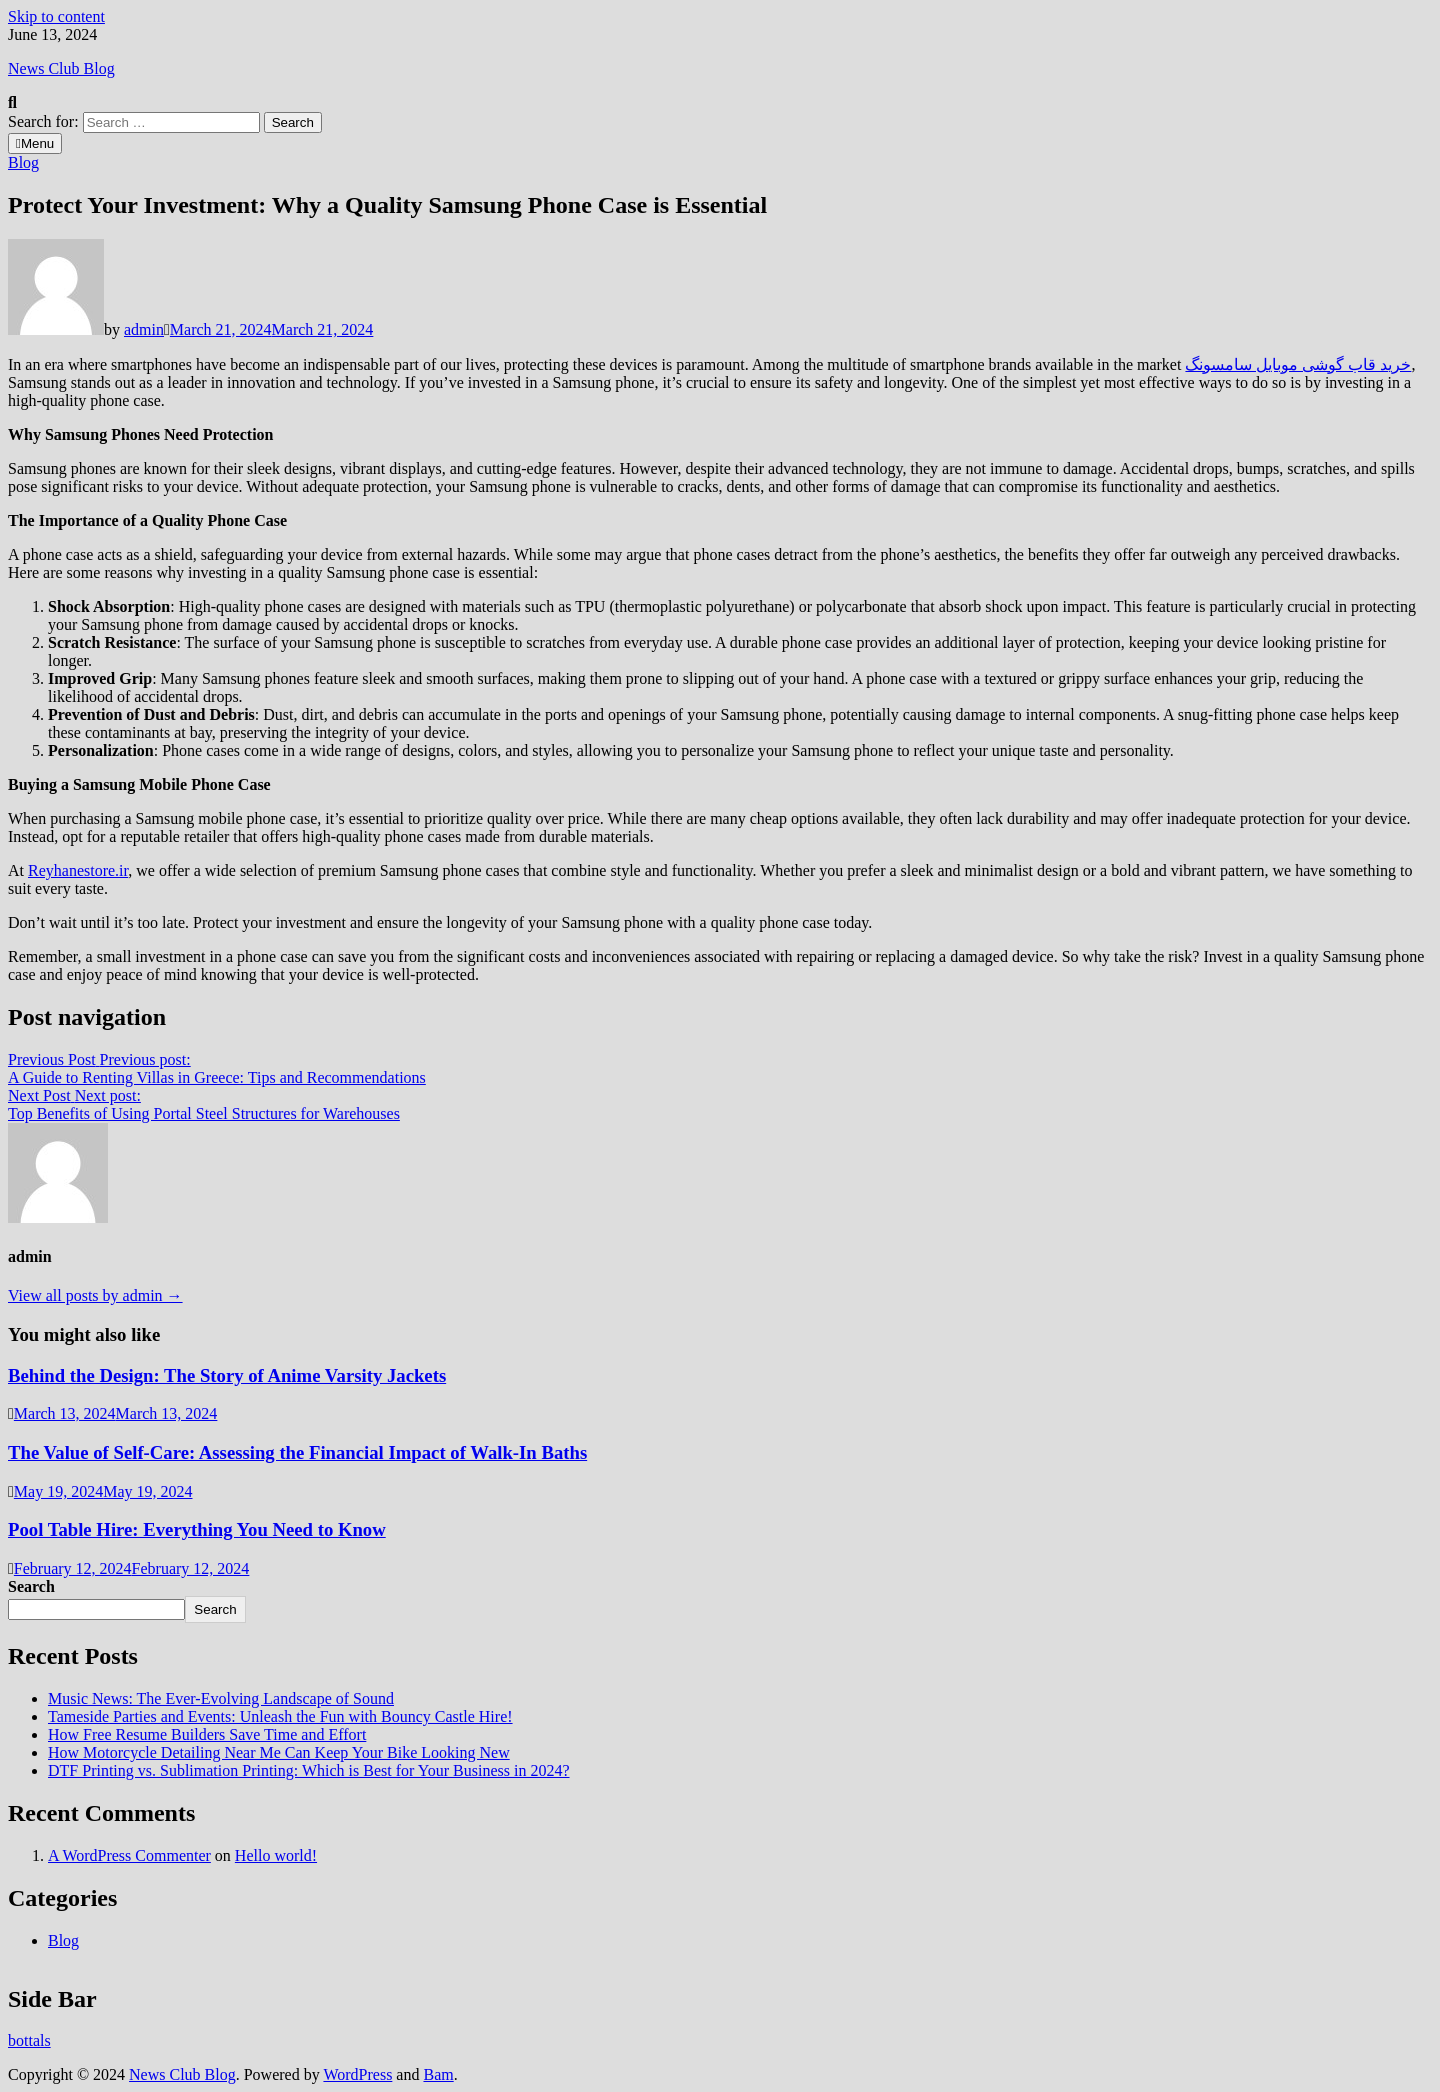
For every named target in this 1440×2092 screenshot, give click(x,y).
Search (31, 1586)
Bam (438, 2074)
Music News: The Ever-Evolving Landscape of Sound (221, 1698)
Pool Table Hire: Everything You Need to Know (197, 1529)
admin (144, 329)
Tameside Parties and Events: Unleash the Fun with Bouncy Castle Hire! (280, 1716)
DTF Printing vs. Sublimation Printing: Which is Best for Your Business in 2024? (309, 1770)
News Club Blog (61, 68)
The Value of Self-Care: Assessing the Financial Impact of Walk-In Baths (297, 1452)
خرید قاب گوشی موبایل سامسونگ (1298, 364)
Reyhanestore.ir (78, 870)
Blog (23, 162)
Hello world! (276, 1855)
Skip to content (56, 16)
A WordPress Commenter (129, 1855)
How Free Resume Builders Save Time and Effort (207, 1734)
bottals (29, 2040)
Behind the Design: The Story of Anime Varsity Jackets (227, 1375)
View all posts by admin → (95, 1295)
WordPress (357, 2074)
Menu (35, 143)
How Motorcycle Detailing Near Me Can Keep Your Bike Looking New (279, 1752)
